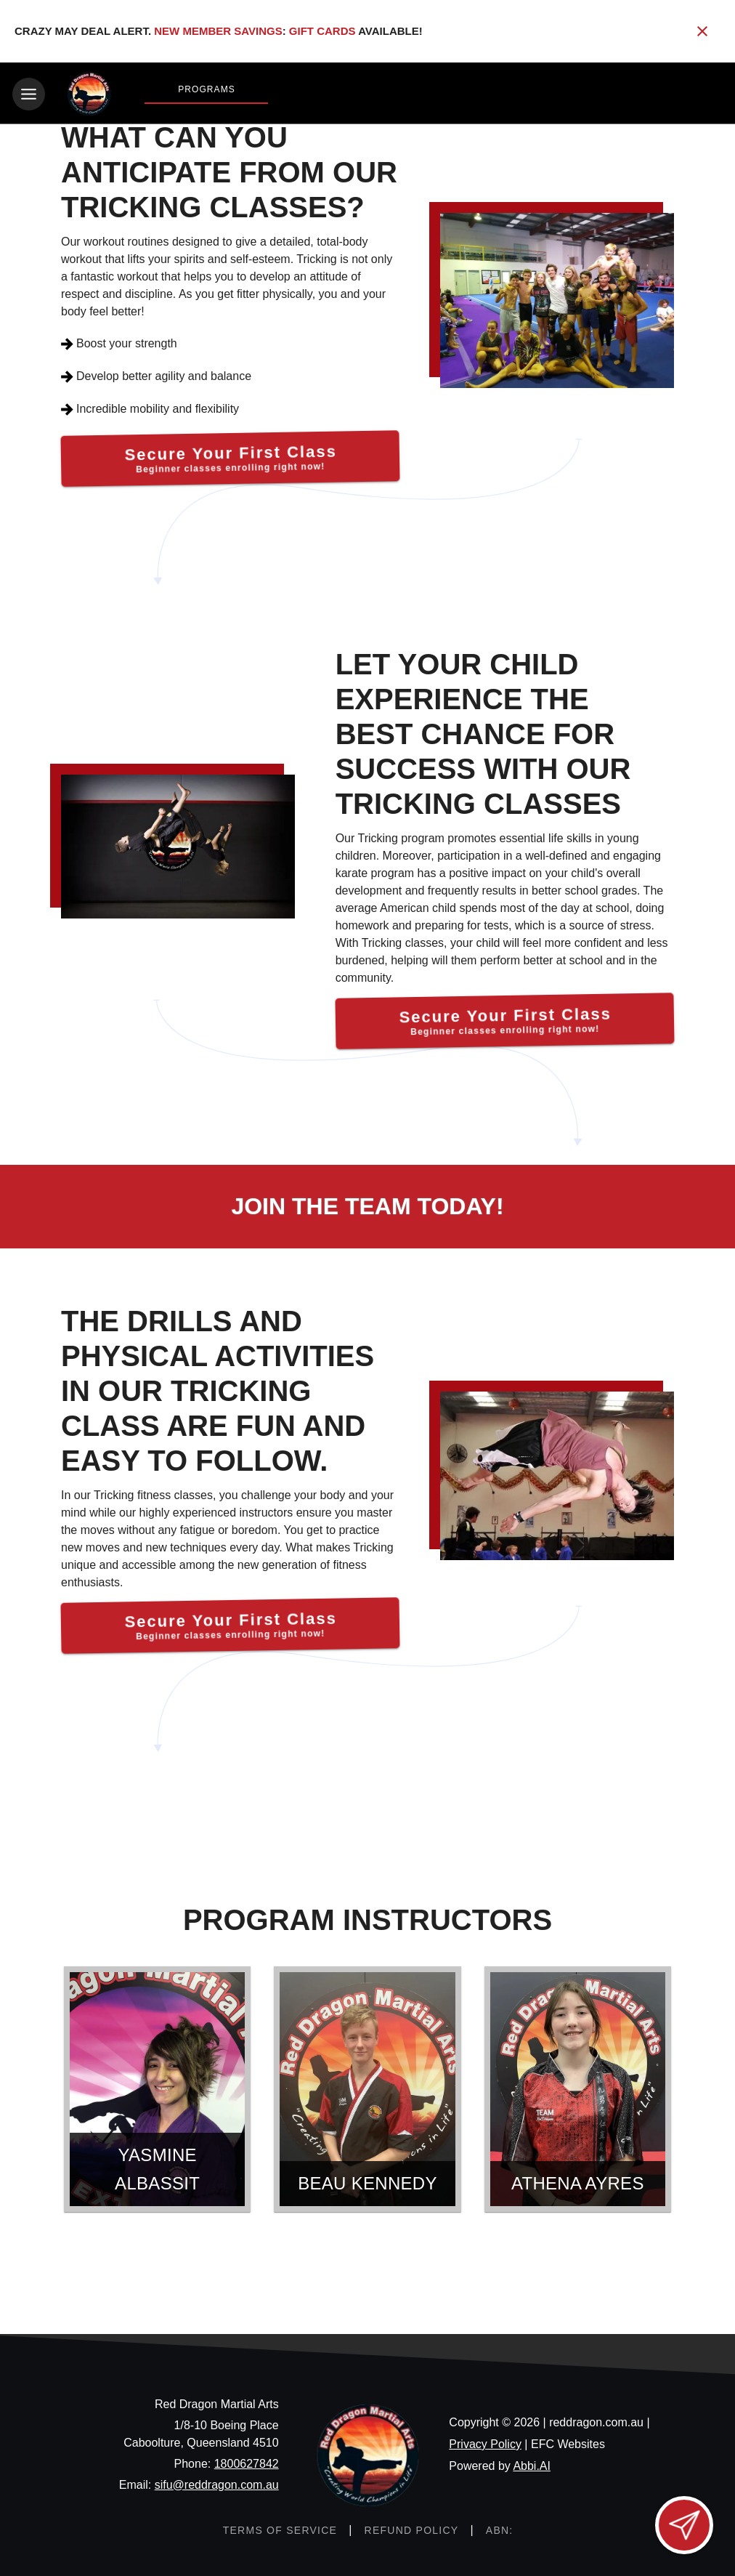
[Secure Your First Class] (230, 457)
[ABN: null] (499, 2528)
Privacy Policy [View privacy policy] (485, 2442)
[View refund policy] (411, 2528)
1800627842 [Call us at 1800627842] (246, 2461)
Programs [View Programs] (206, 89)
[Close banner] (702, 31)
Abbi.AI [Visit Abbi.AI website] (532, 2464)
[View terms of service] (279, 2528)
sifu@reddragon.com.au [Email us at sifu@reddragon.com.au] (217, 2482)
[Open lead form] (684, 2525)
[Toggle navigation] (28, 94)
